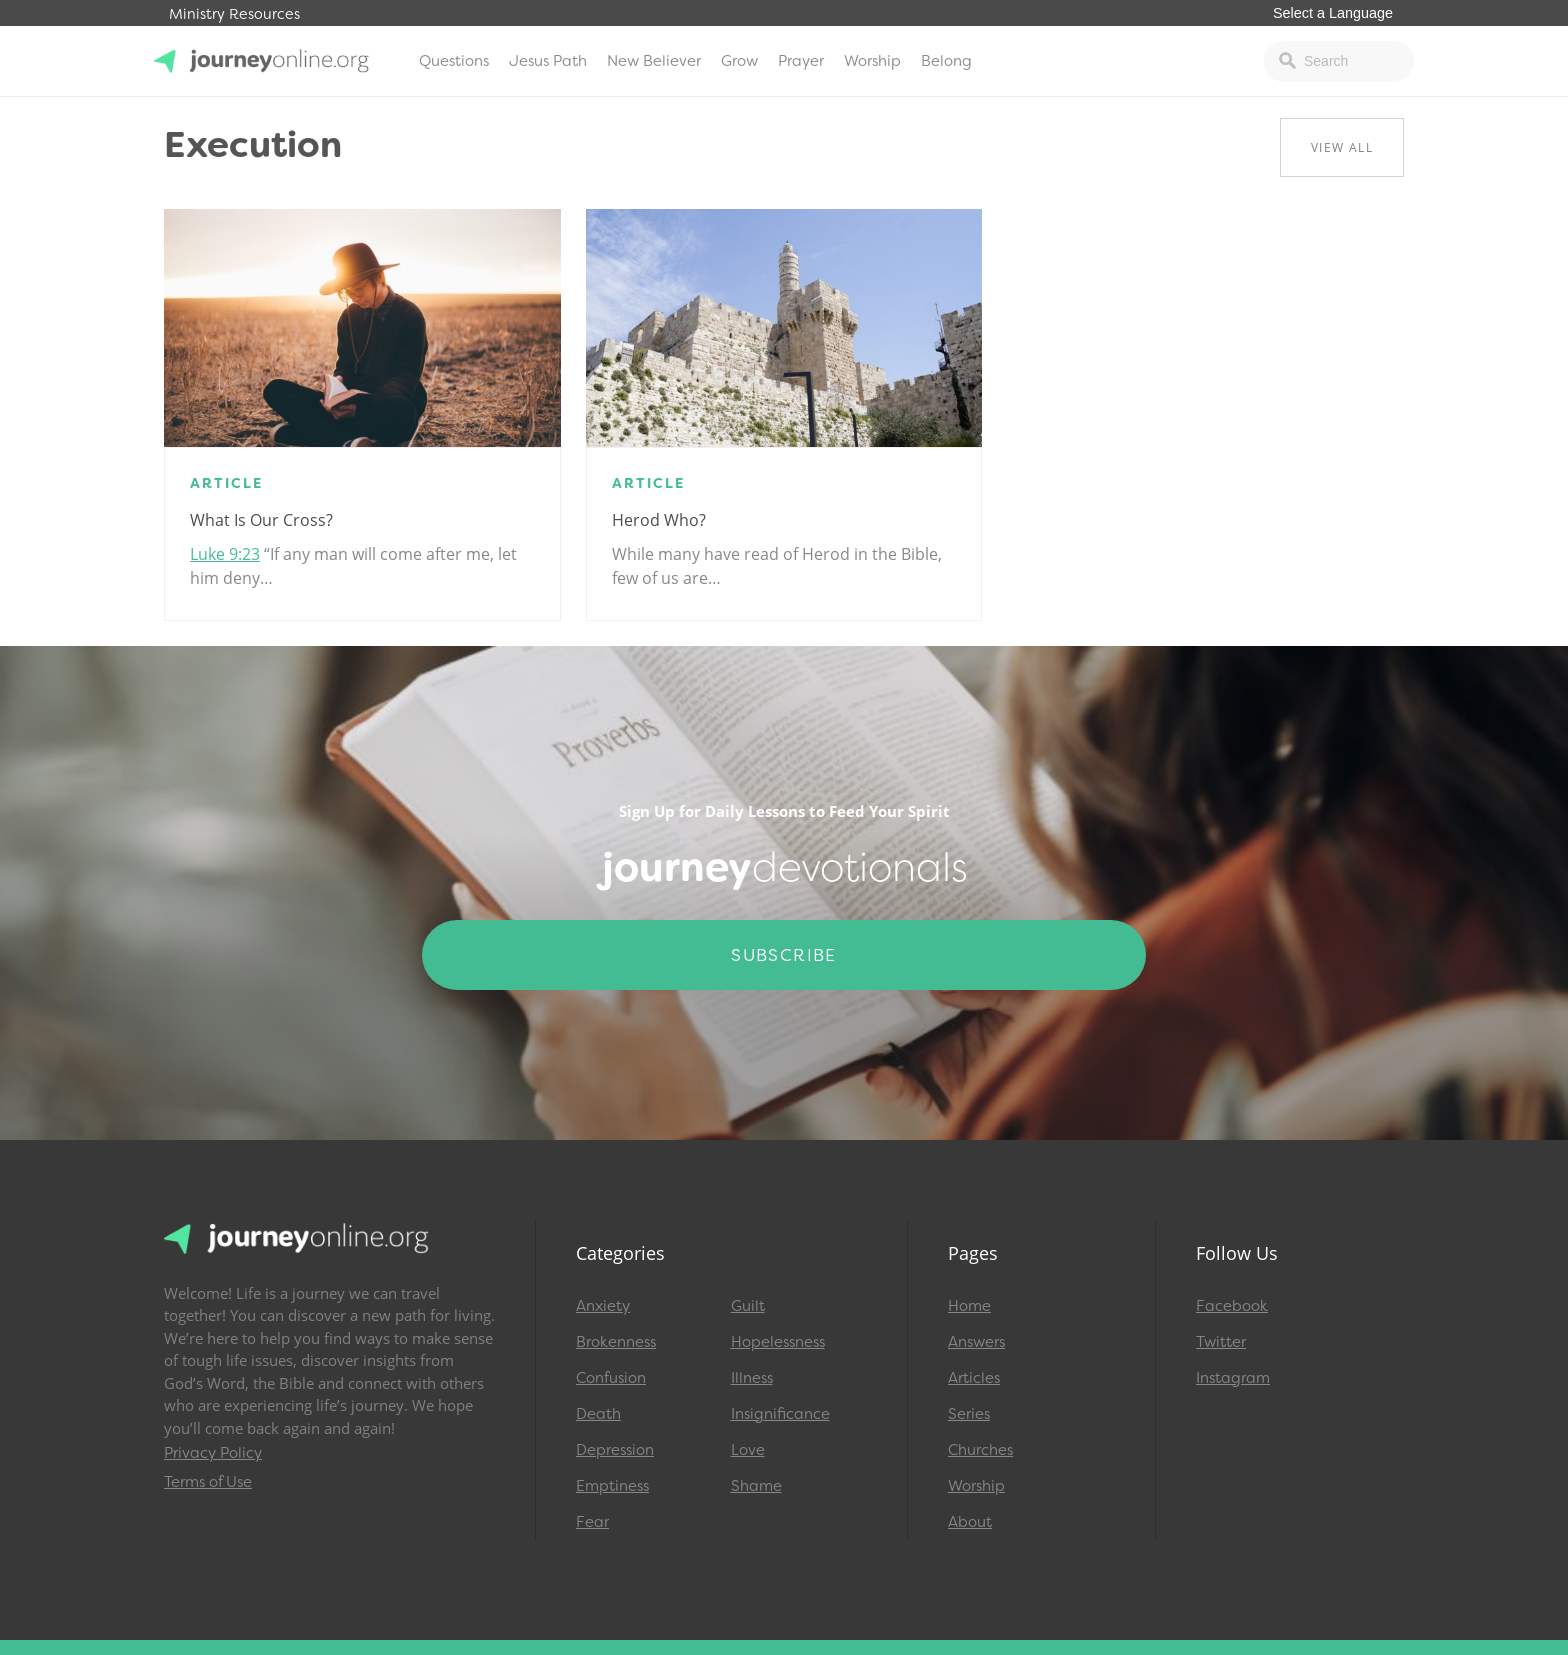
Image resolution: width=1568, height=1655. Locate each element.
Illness (752, 1378)
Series (969, 1414)
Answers (976, 1342)
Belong (946, 61)
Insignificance (780, 1414)
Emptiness (612, 1486)
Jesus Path (548, 61)
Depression (615, 1450)
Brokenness (616, 1342)
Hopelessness (778, 1342)
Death (598, 1414)
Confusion (611, 1378)
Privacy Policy (213, 1453)
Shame (756, 1486)
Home (969, 1306)
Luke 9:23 (225, 554)
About (970, 1522)
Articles (974, 1378)
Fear (592, 1522)
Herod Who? (659, 520)
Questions (454, 61)
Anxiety (603, 1306)
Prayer (801, 61)
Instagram (1233, 1378)
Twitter (1221, 1342)
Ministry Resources (234, 14)
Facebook (1232, 1306)
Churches (980, 1450)
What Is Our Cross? (261, 520)
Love (748, 1450)
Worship (872, 61)
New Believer (654, 61)
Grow (739, 61)
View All (1342, 147)
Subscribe (784, 955)
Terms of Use (208, 1482)
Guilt (748, 1306)
